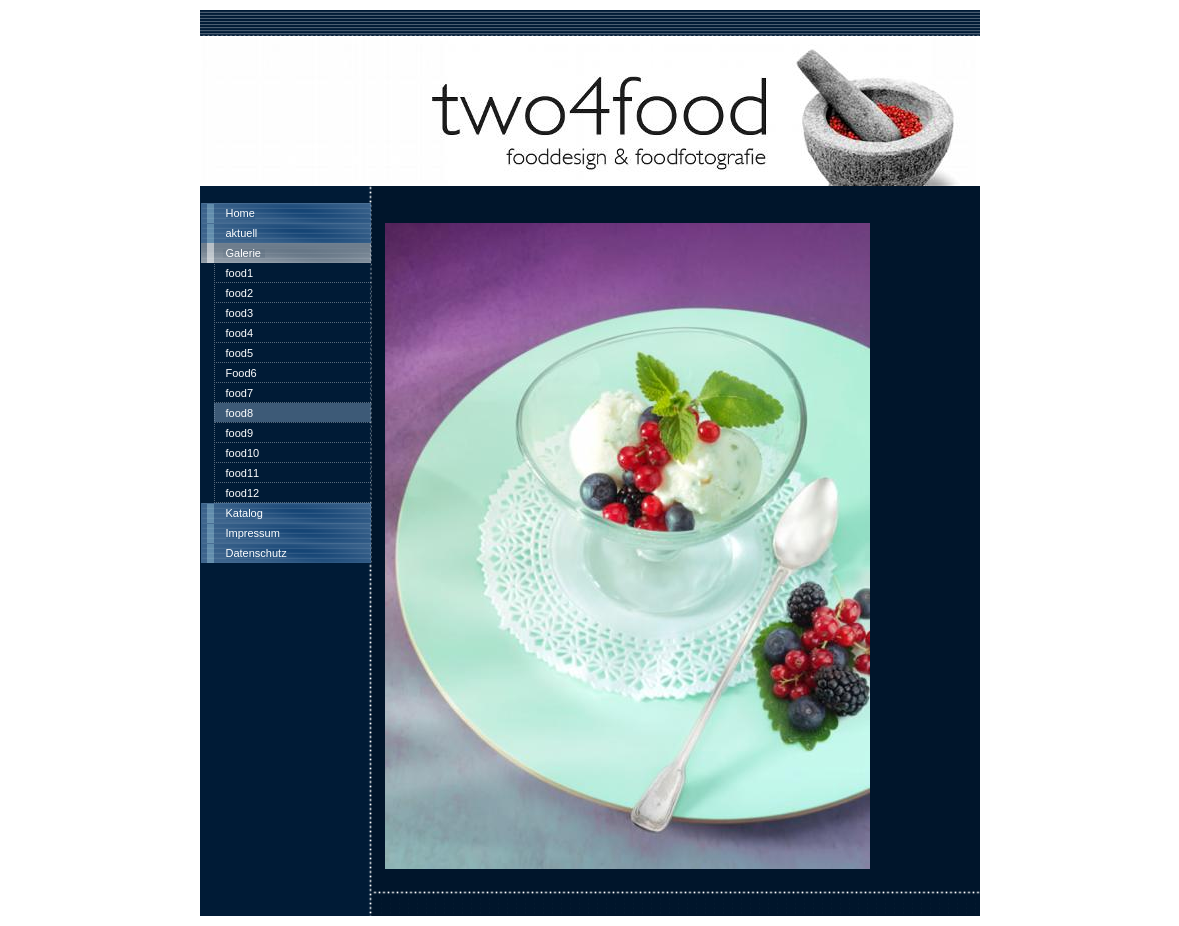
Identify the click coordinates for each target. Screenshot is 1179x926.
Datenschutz (256, 553)
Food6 (241, 373)
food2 (240, 293)
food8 (240, 413)
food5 (240, 353)
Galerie (243, 253)
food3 (240, 313)
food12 (243, 493)
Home (240, 213)
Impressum (253, 533)
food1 (240, 273)
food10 (243, 453)
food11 (243, 473)
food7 (240, 393)
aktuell (242, 233)
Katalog (244, 513)
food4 (240, 333)
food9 (240, 433)
